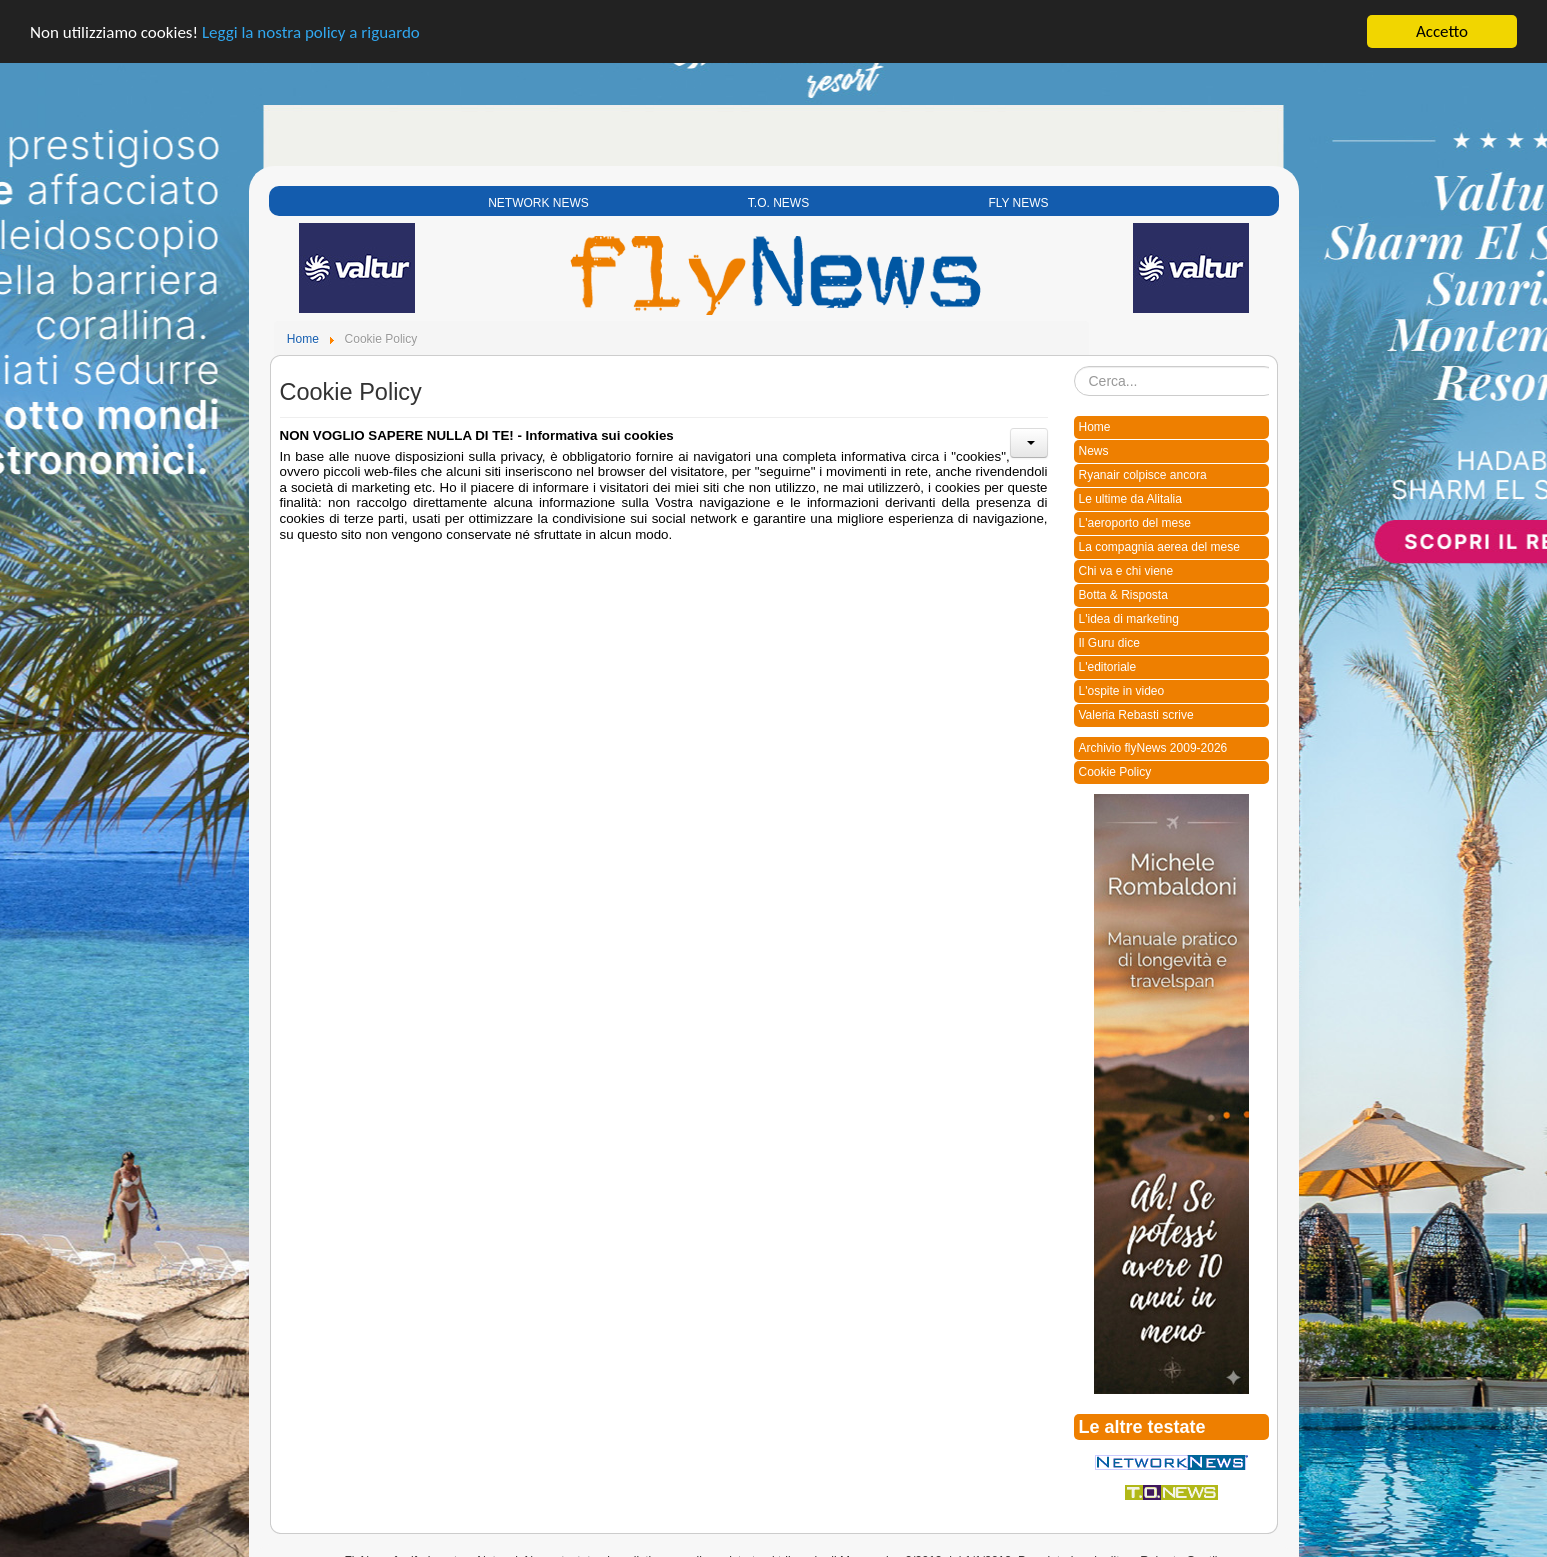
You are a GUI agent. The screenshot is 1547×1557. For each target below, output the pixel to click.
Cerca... (1074, 358)
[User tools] (1029, 435)
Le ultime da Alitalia (1130, 491)
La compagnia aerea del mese (1159, 539)
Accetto (1442, 23)
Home (1095, 419)
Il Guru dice (1109, 635)
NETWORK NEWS (538, 195)
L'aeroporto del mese (1135, 515)
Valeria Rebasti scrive (1136, 707)
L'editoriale (1108, 659)
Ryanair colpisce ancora (1143, 467)
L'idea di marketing (1129, 611)
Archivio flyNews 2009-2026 (1153, 740)
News (1094, 443)
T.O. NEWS (778, 195)
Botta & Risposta (1123, 587)
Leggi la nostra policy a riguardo (311, 23)
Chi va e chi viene (1126, 563)
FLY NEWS (1018, 195)
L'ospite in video (1122, 683)
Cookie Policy (1115, 764)
